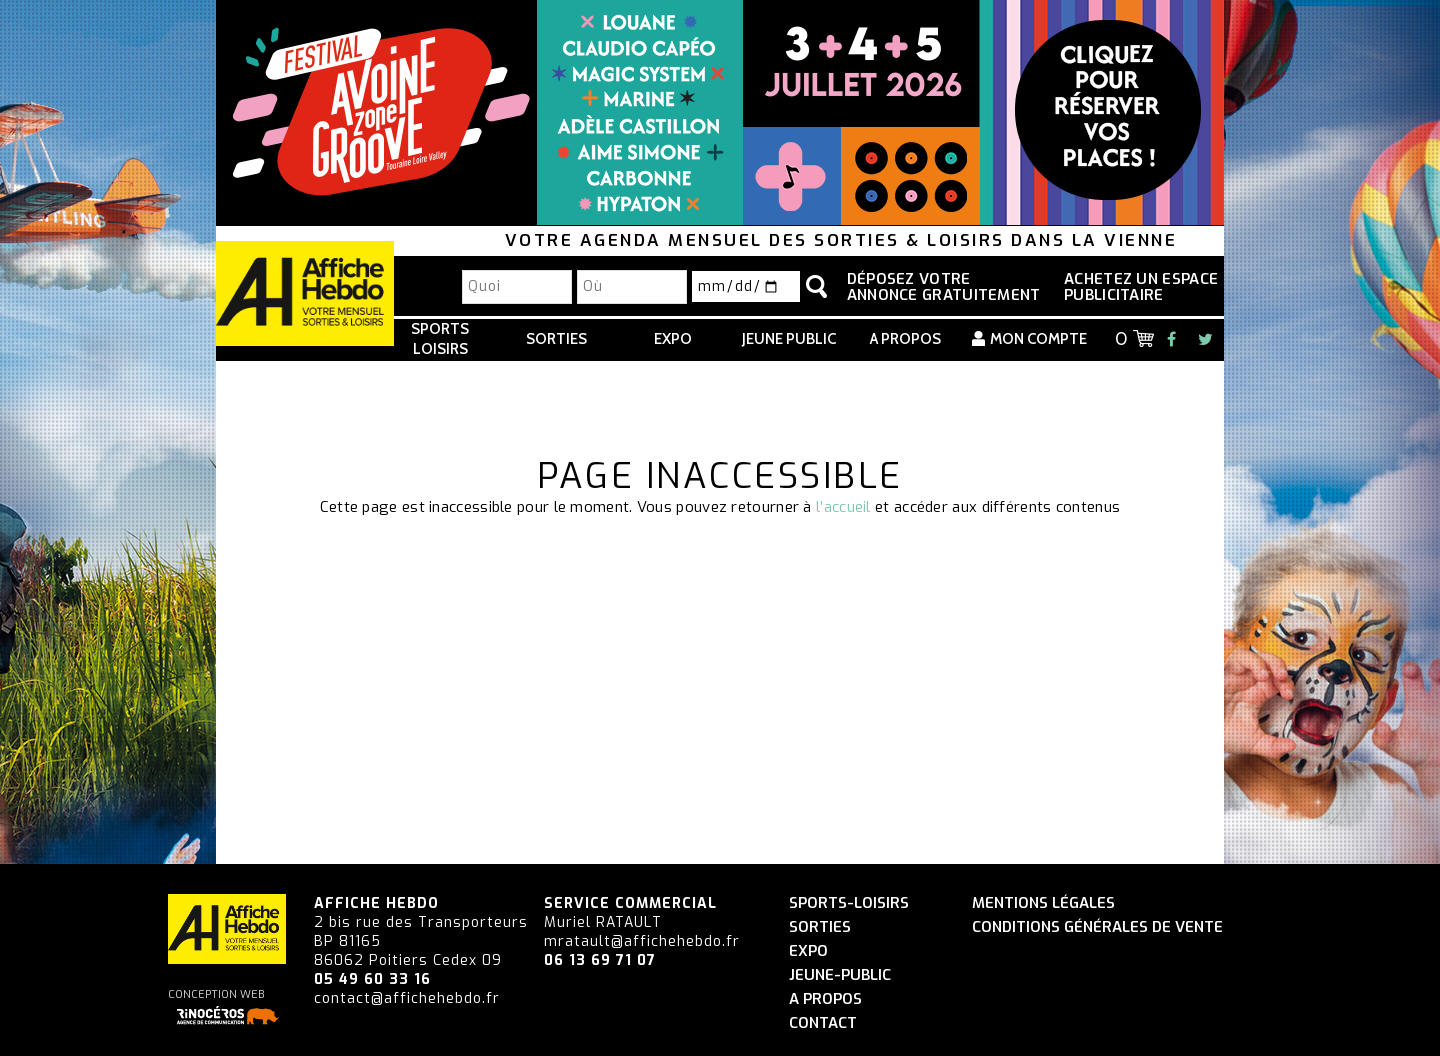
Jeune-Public (840, 975)
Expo (673, 339)
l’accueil (843, 507)
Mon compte (1038, 339)
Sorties (556, 339)
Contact (823, 1023)
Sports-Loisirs (849, 903)
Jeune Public (789, 339)
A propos (905, 339)
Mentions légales (1043, 903)
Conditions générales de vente (1097, 927)
